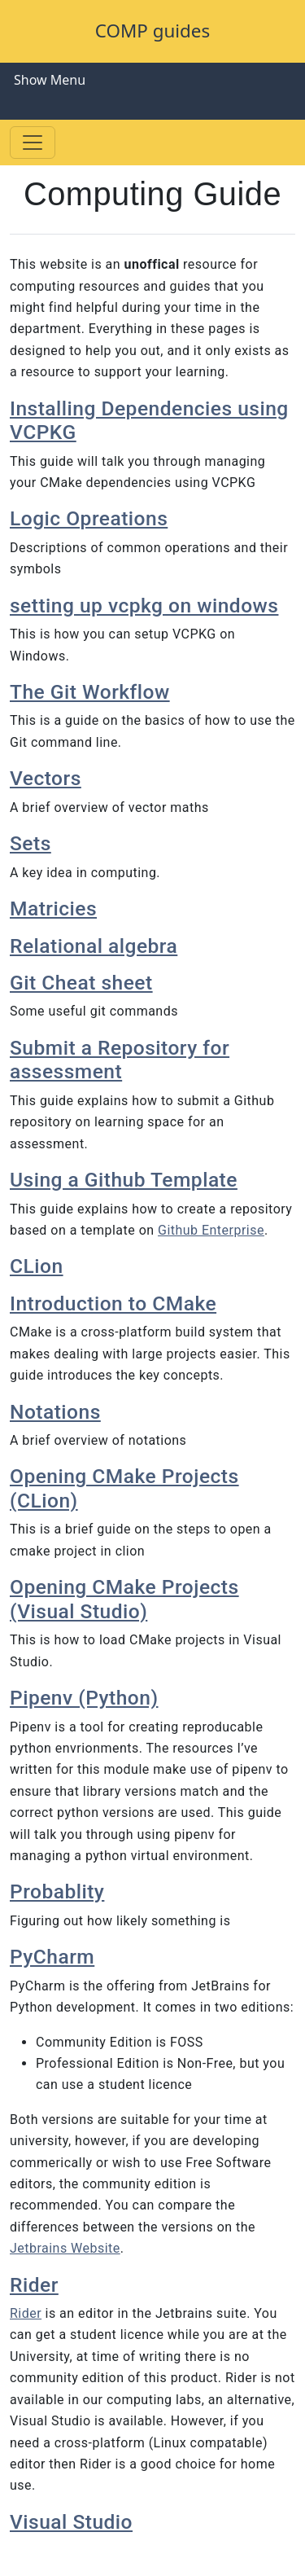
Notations (55, 1412)
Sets (30, 843)
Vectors (45, 778)
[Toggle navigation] (32, 142)
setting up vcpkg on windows (144, 605)
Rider (34, 2285)
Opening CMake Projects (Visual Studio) (124, 1598)
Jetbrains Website (65, 2248)
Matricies (53, 908)
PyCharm (52, 1956)
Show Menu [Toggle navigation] (49, 80)
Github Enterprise (211, 1230)
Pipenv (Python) (84, 1697)
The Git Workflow (90, 692)
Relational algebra (93, 946)
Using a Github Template (123, 1179)
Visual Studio (71, 2522)
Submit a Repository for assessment (119, 1059)
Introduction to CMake (113, 1303)
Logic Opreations (89, 518)
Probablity (57, 1891)
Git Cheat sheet (81, 982)
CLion (36, 1266)
